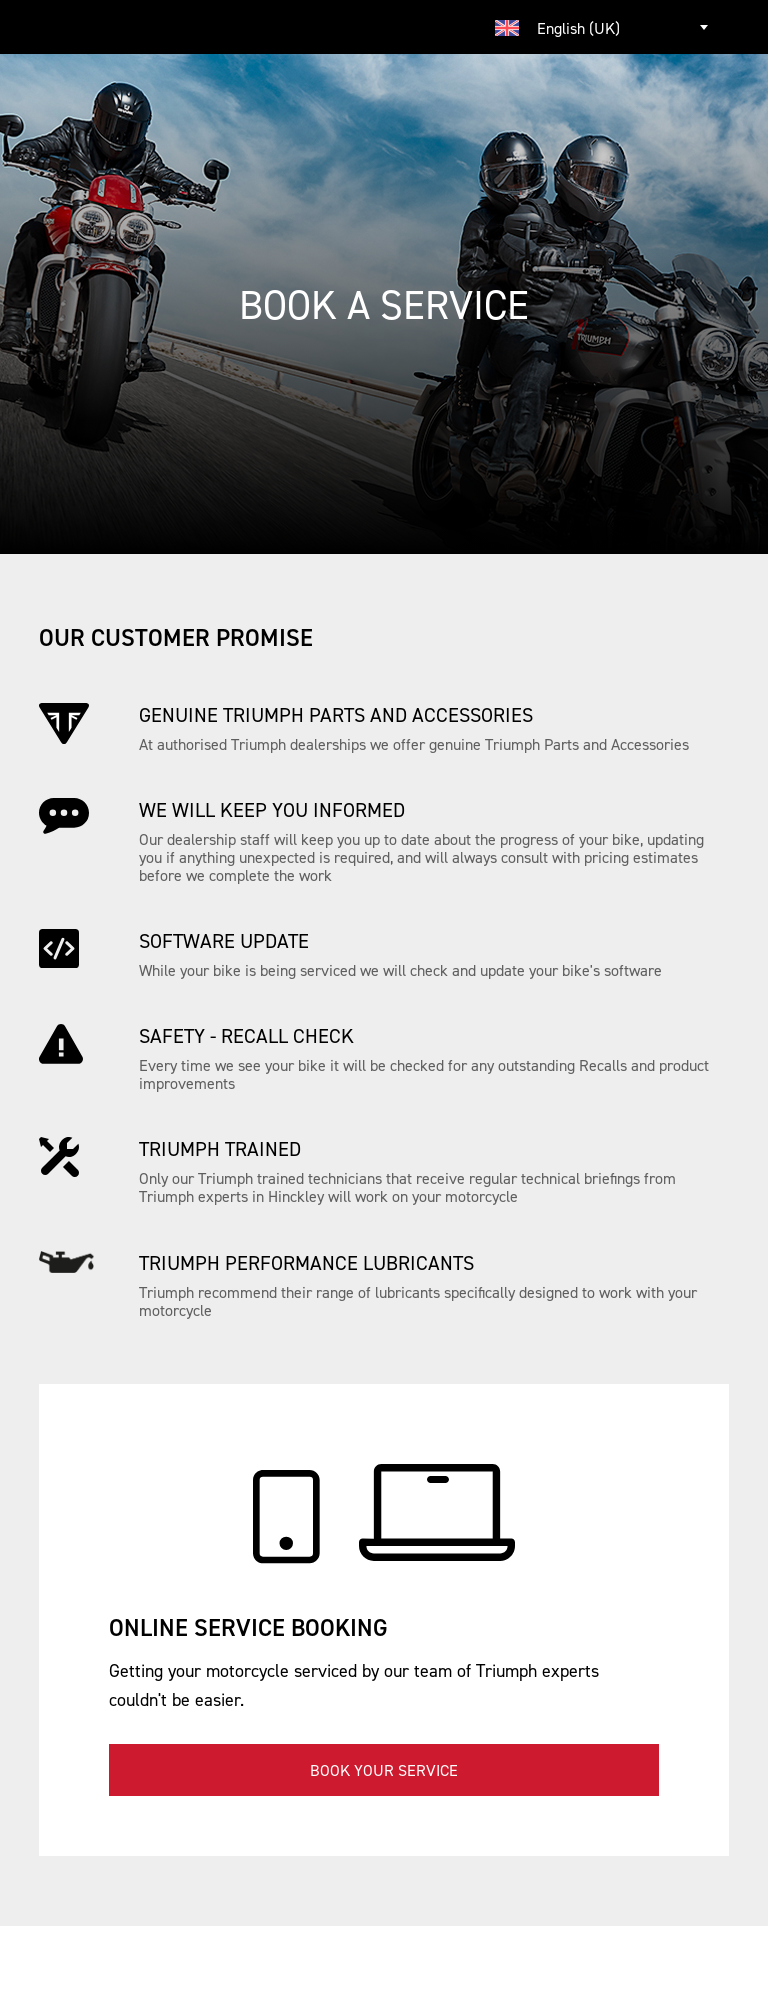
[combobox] (604, 27)
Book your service (384, 1770)
